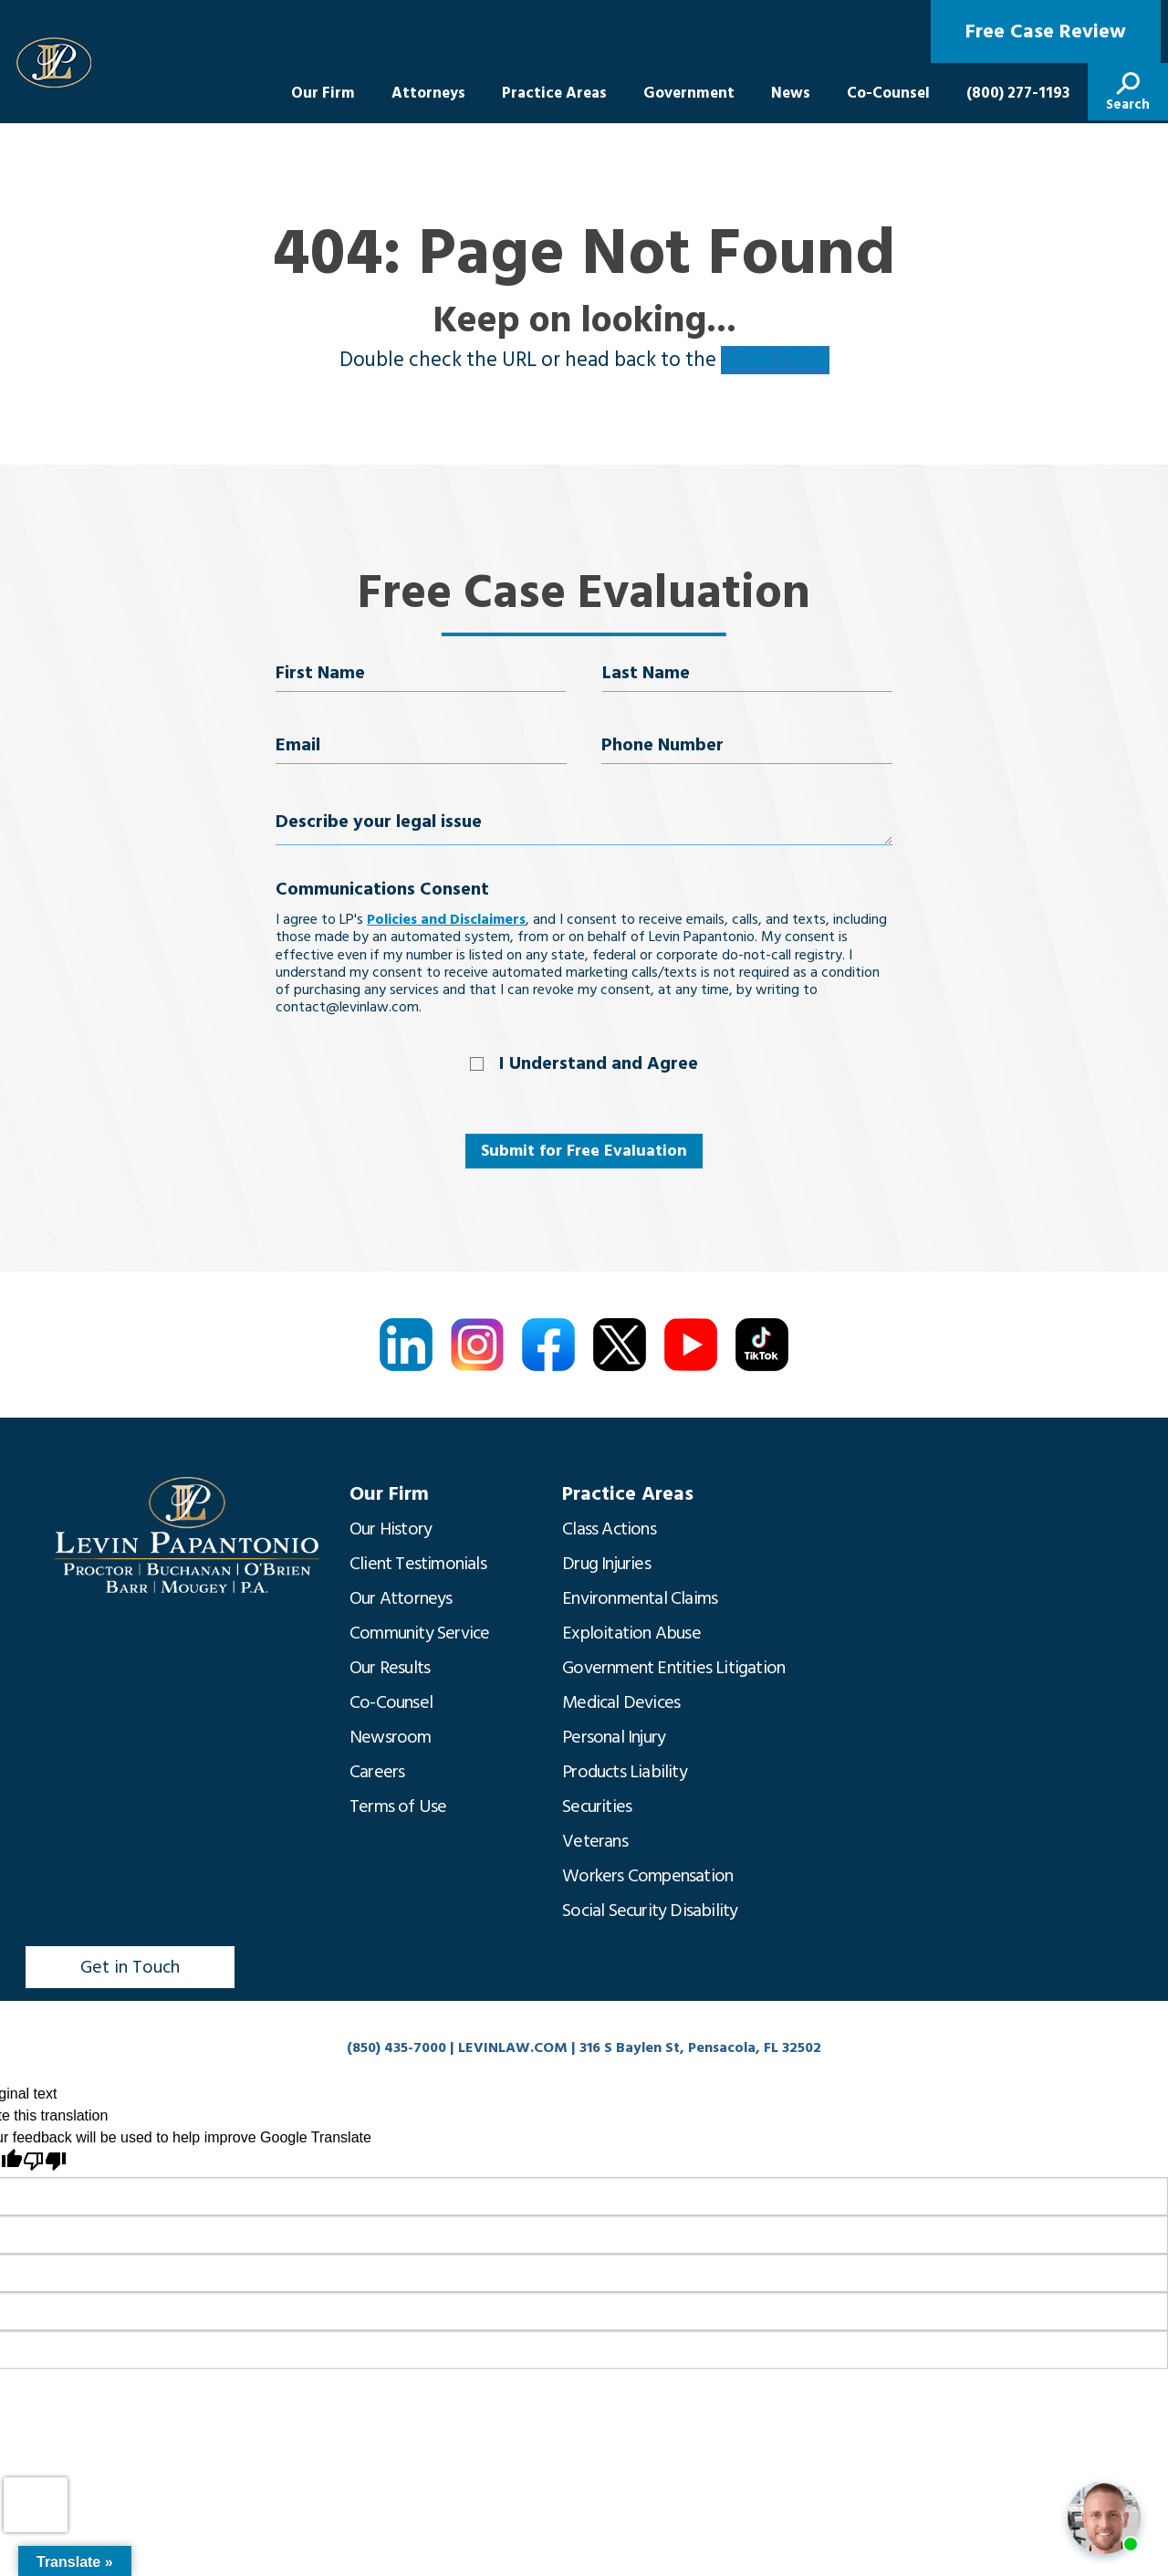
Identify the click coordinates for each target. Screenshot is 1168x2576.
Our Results (389, 1668)
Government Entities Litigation (673, 1668)
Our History (390, 1529)
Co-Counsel (391, 1702)
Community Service (419, 1633)
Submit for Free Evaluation (584, 1150)
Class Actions (609, 1529)
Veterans (595, 1841)
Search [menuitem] (1128, 104)
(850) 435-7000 (396, 2047)
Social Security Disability (649, 1910)
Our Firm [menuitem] (323, 93)
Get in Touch (130, 1967)
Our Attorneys (401, 1598)
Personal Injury (613, 1737)
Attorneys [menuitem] (428, 93)
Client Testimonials (417, 1563)
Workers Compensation (647, 1876)
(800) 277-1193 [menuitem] (1017, 93)
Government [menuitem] (689, 93)
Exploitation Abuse (631, 1633)
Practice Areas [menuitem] (554, 93)
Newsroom (390, 1737)
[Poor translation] (45, 2161)
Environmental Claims (639, 1598)
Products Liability (624, 1772)
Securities (596, 1806)
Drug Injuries (606, 1563)
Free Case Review (1045, 31)
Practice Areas (628, 1494)
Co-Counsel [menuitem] (888, 93)
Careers (376, 1772)
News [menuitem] (790, 93)
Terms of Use (397, 1806)
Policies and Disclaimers (446, 919)
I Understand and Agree (598, 1063)
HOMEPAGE (775, 360)
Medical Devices (621, 1702)
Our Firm (389, 1494)
